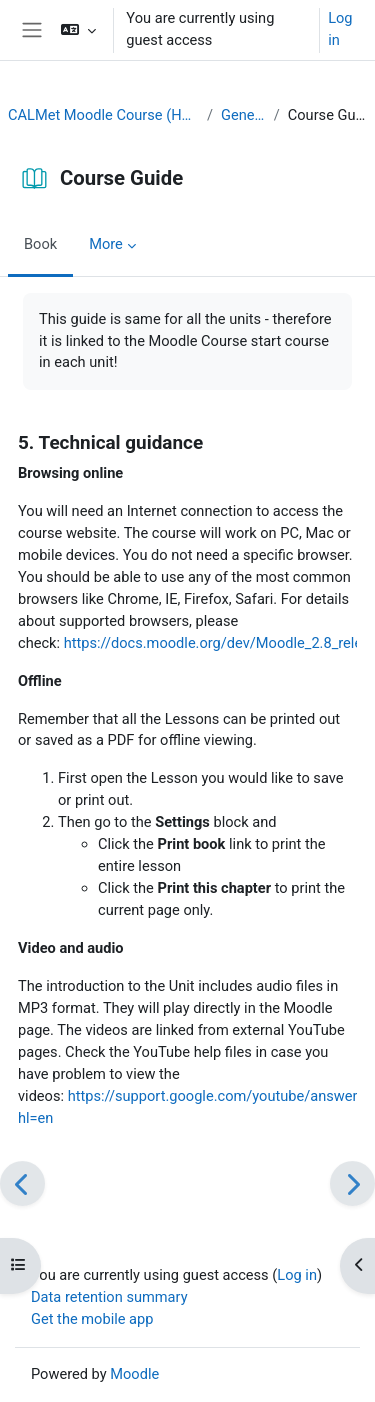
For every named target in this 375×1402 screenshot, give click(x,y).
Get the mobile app (92, 1319)
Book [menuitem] (40, 244)
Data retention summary (109, 1297)
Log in (340, 29)
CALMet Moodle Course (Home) (103, 115)
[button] (78, 30)
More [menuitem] (106, 244)
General (243, 115)
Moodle (134, 1374)
